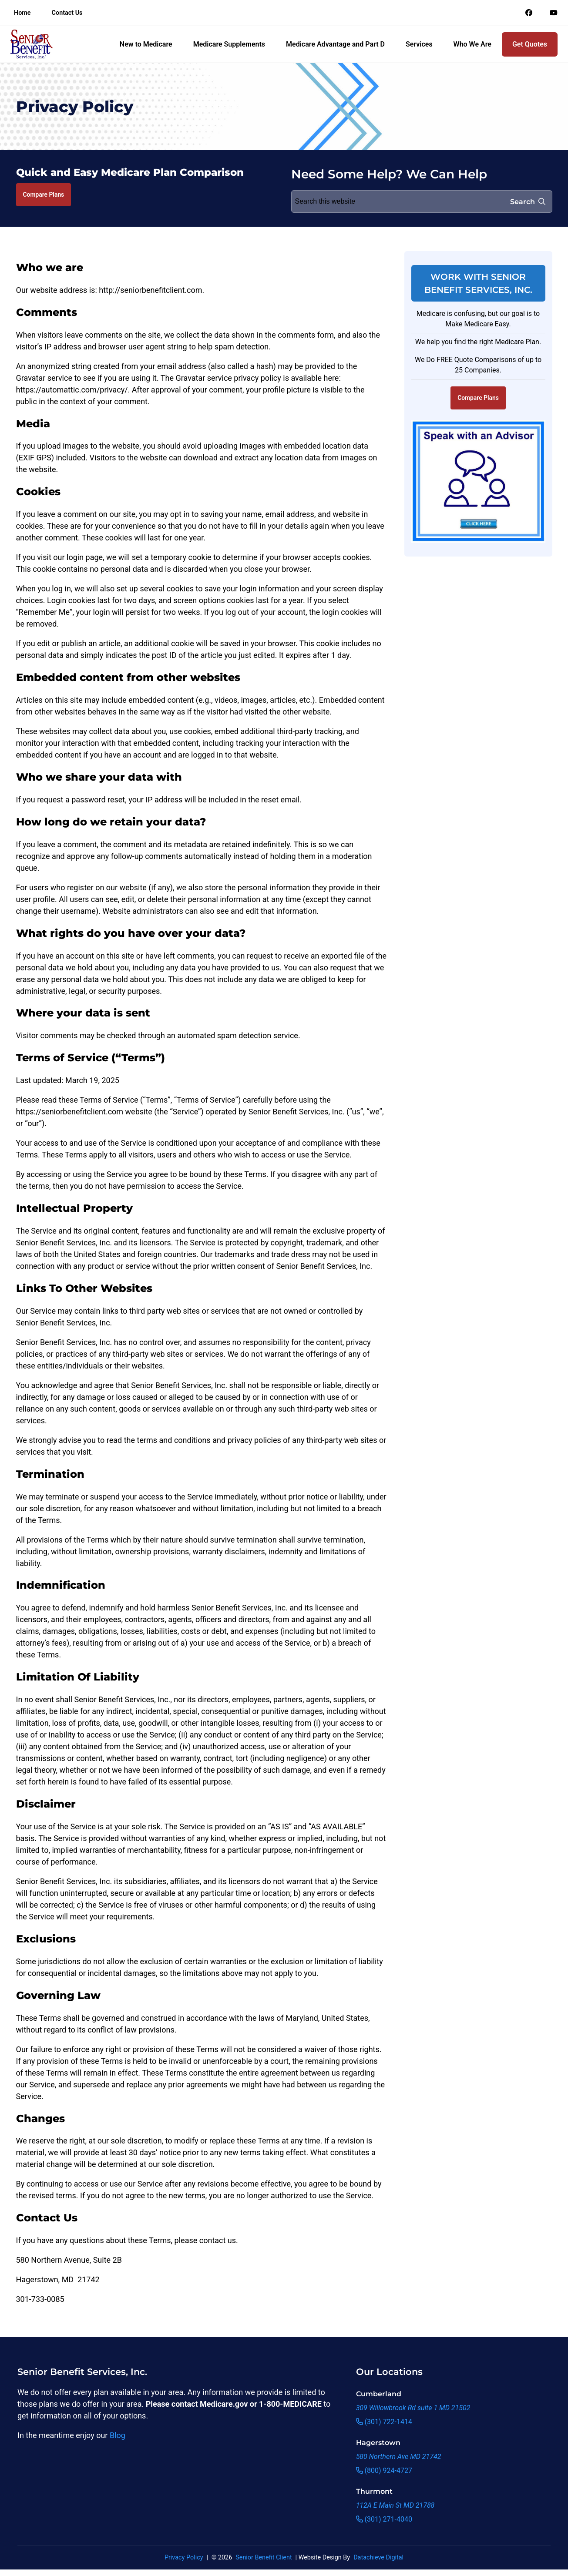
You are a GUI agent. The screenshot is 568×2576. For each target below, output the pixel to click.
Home (22, 13)
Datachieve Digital (378, 2557)
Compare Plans (43, 194)
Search (527, 202)
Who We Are (472, 44)
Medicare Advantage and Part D (335, 44)
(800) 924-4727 (384, 2470)
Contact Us (67, 13)
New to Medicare (146, 44)
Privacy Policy (184, 2557)
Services (419, 44)
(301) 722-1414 (384, 2422)
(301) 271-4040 (384, 2519)
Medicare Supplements (229, 44)
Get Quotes (529, 44)
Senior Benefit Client (263, 2557)
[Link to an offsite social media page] (528, 13)
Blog (117, 2435)
